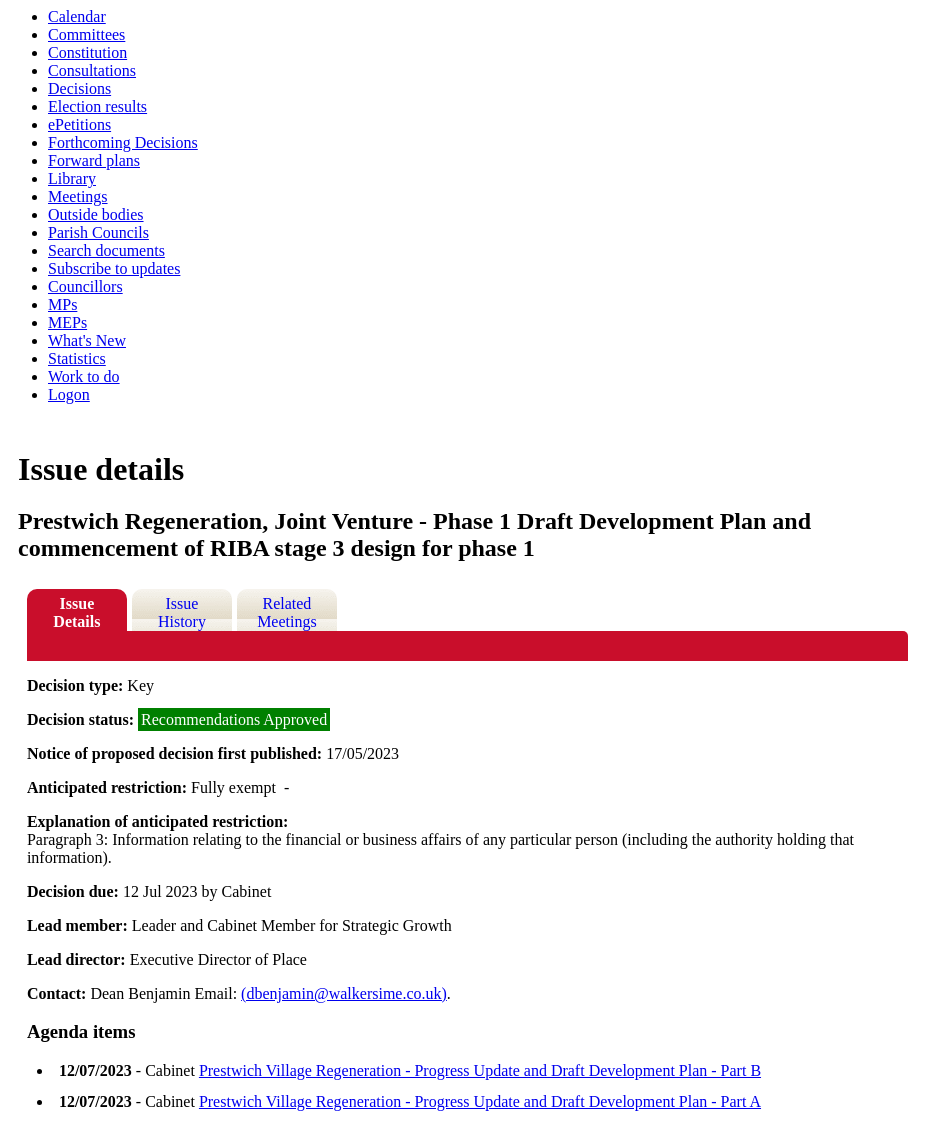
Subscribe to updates (114, 268)
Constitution (87, 52)
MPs (62, 304)
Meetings (78, 196)
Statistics (77, 358)
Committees (86, 34)
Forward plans (94, 160)
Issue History (182, 612)
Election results (97, 106)
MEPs (67, 322)
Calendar (77, 16)
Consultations (92, 70)
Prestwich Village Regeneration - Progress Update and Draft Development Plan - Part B (480, 1070)
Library (72, 178)
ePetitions (79, 124)
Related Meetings (287, 612)
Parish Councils (98, 232)
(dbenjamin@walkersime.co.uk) (344, 993)
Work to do (84, 376)
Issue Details (76, 612)
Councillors (85, 286)
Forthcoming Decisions (123, 142)
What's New (87, 340)
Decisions (79, 88)
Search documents (106, 250)
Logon (69, 394)
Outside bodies (96, 214)
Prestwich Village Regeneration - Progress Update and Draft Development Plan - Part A (480, 1101)
